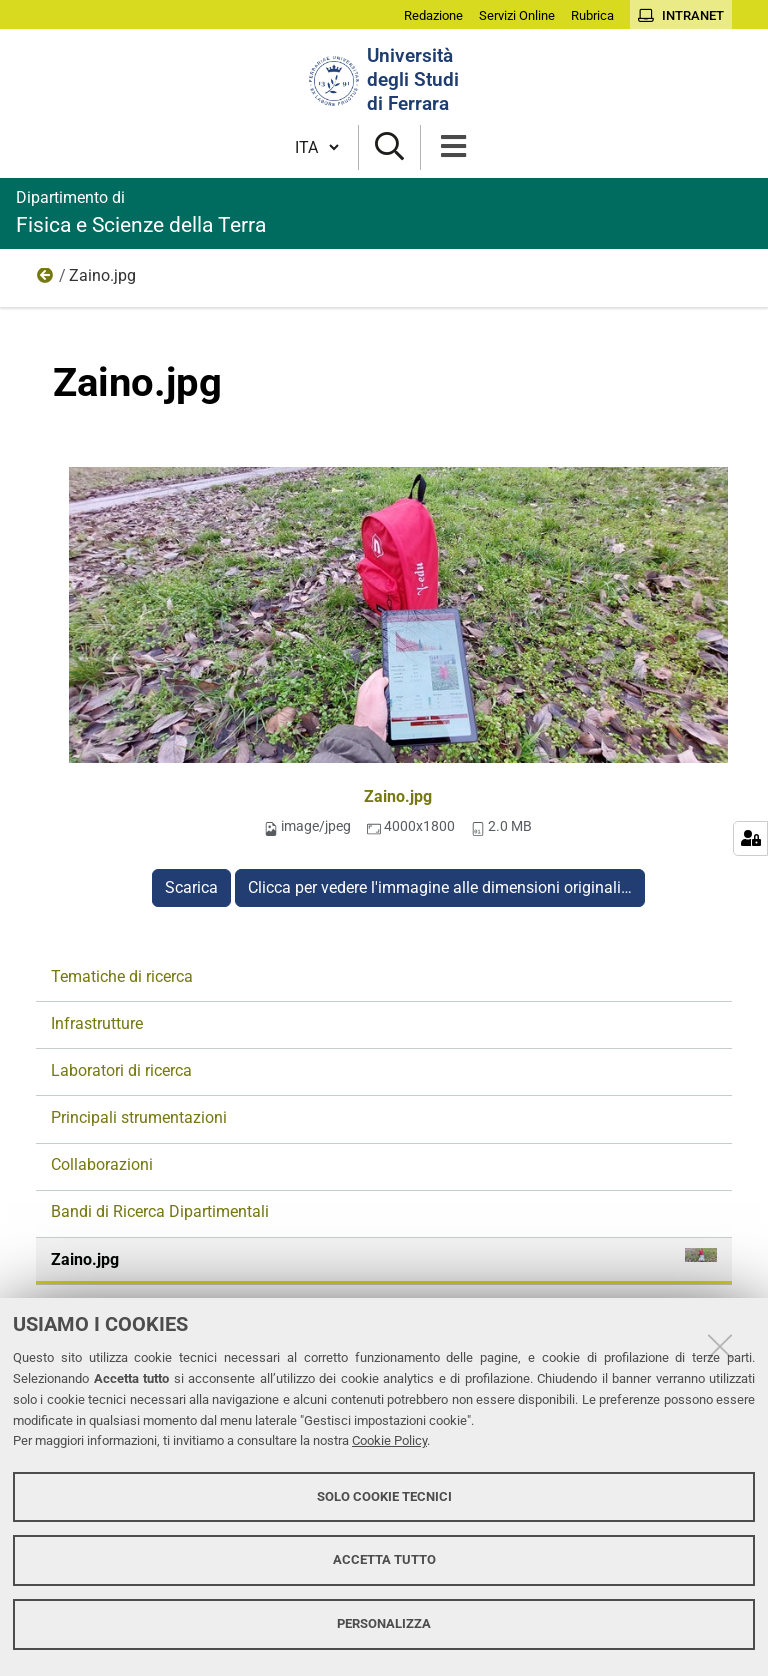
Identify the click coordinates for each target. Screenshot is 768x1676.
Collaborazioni (102, 1164)
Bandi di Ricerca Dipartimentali (160, 1211)
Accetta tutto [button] (384, 1559)
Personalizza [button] (384, 1623)
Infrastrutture (97, 1023)
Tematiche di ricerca (122, 976)
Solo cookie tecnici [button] (384, 1496)
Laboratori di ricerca (121, 1070)
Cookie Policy (389, 1440)
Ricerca (46, 280)
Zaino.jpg (398, 796)
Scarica (191, 887)
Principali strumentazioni (139, 1117)
